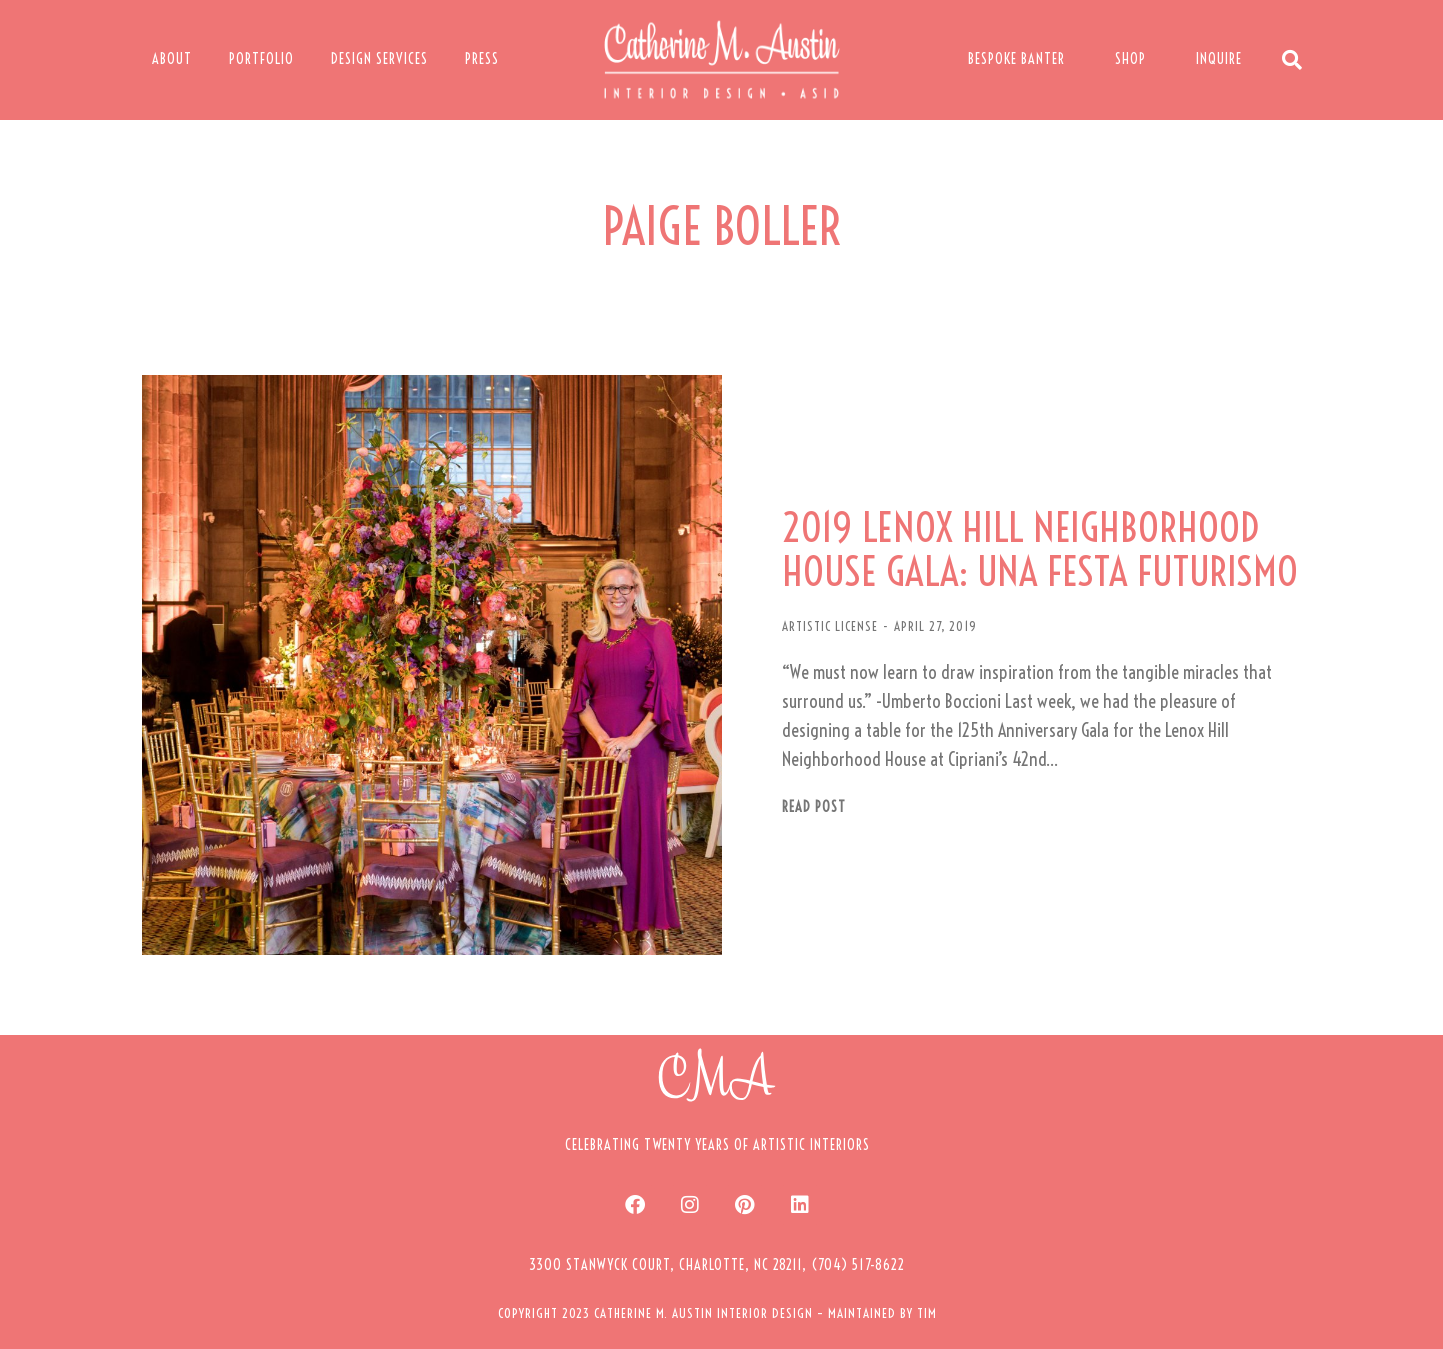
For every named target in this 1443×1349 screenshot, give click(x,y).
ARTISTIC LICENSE (830, 626)
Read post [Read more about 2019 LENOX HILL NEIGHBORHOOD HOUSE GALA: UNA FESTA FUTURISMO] (814, 807)
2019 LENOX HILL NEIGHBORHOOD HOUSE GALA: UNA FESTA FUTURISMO (1040, 550)
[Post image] (432, 665)
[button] (717, 1265)
